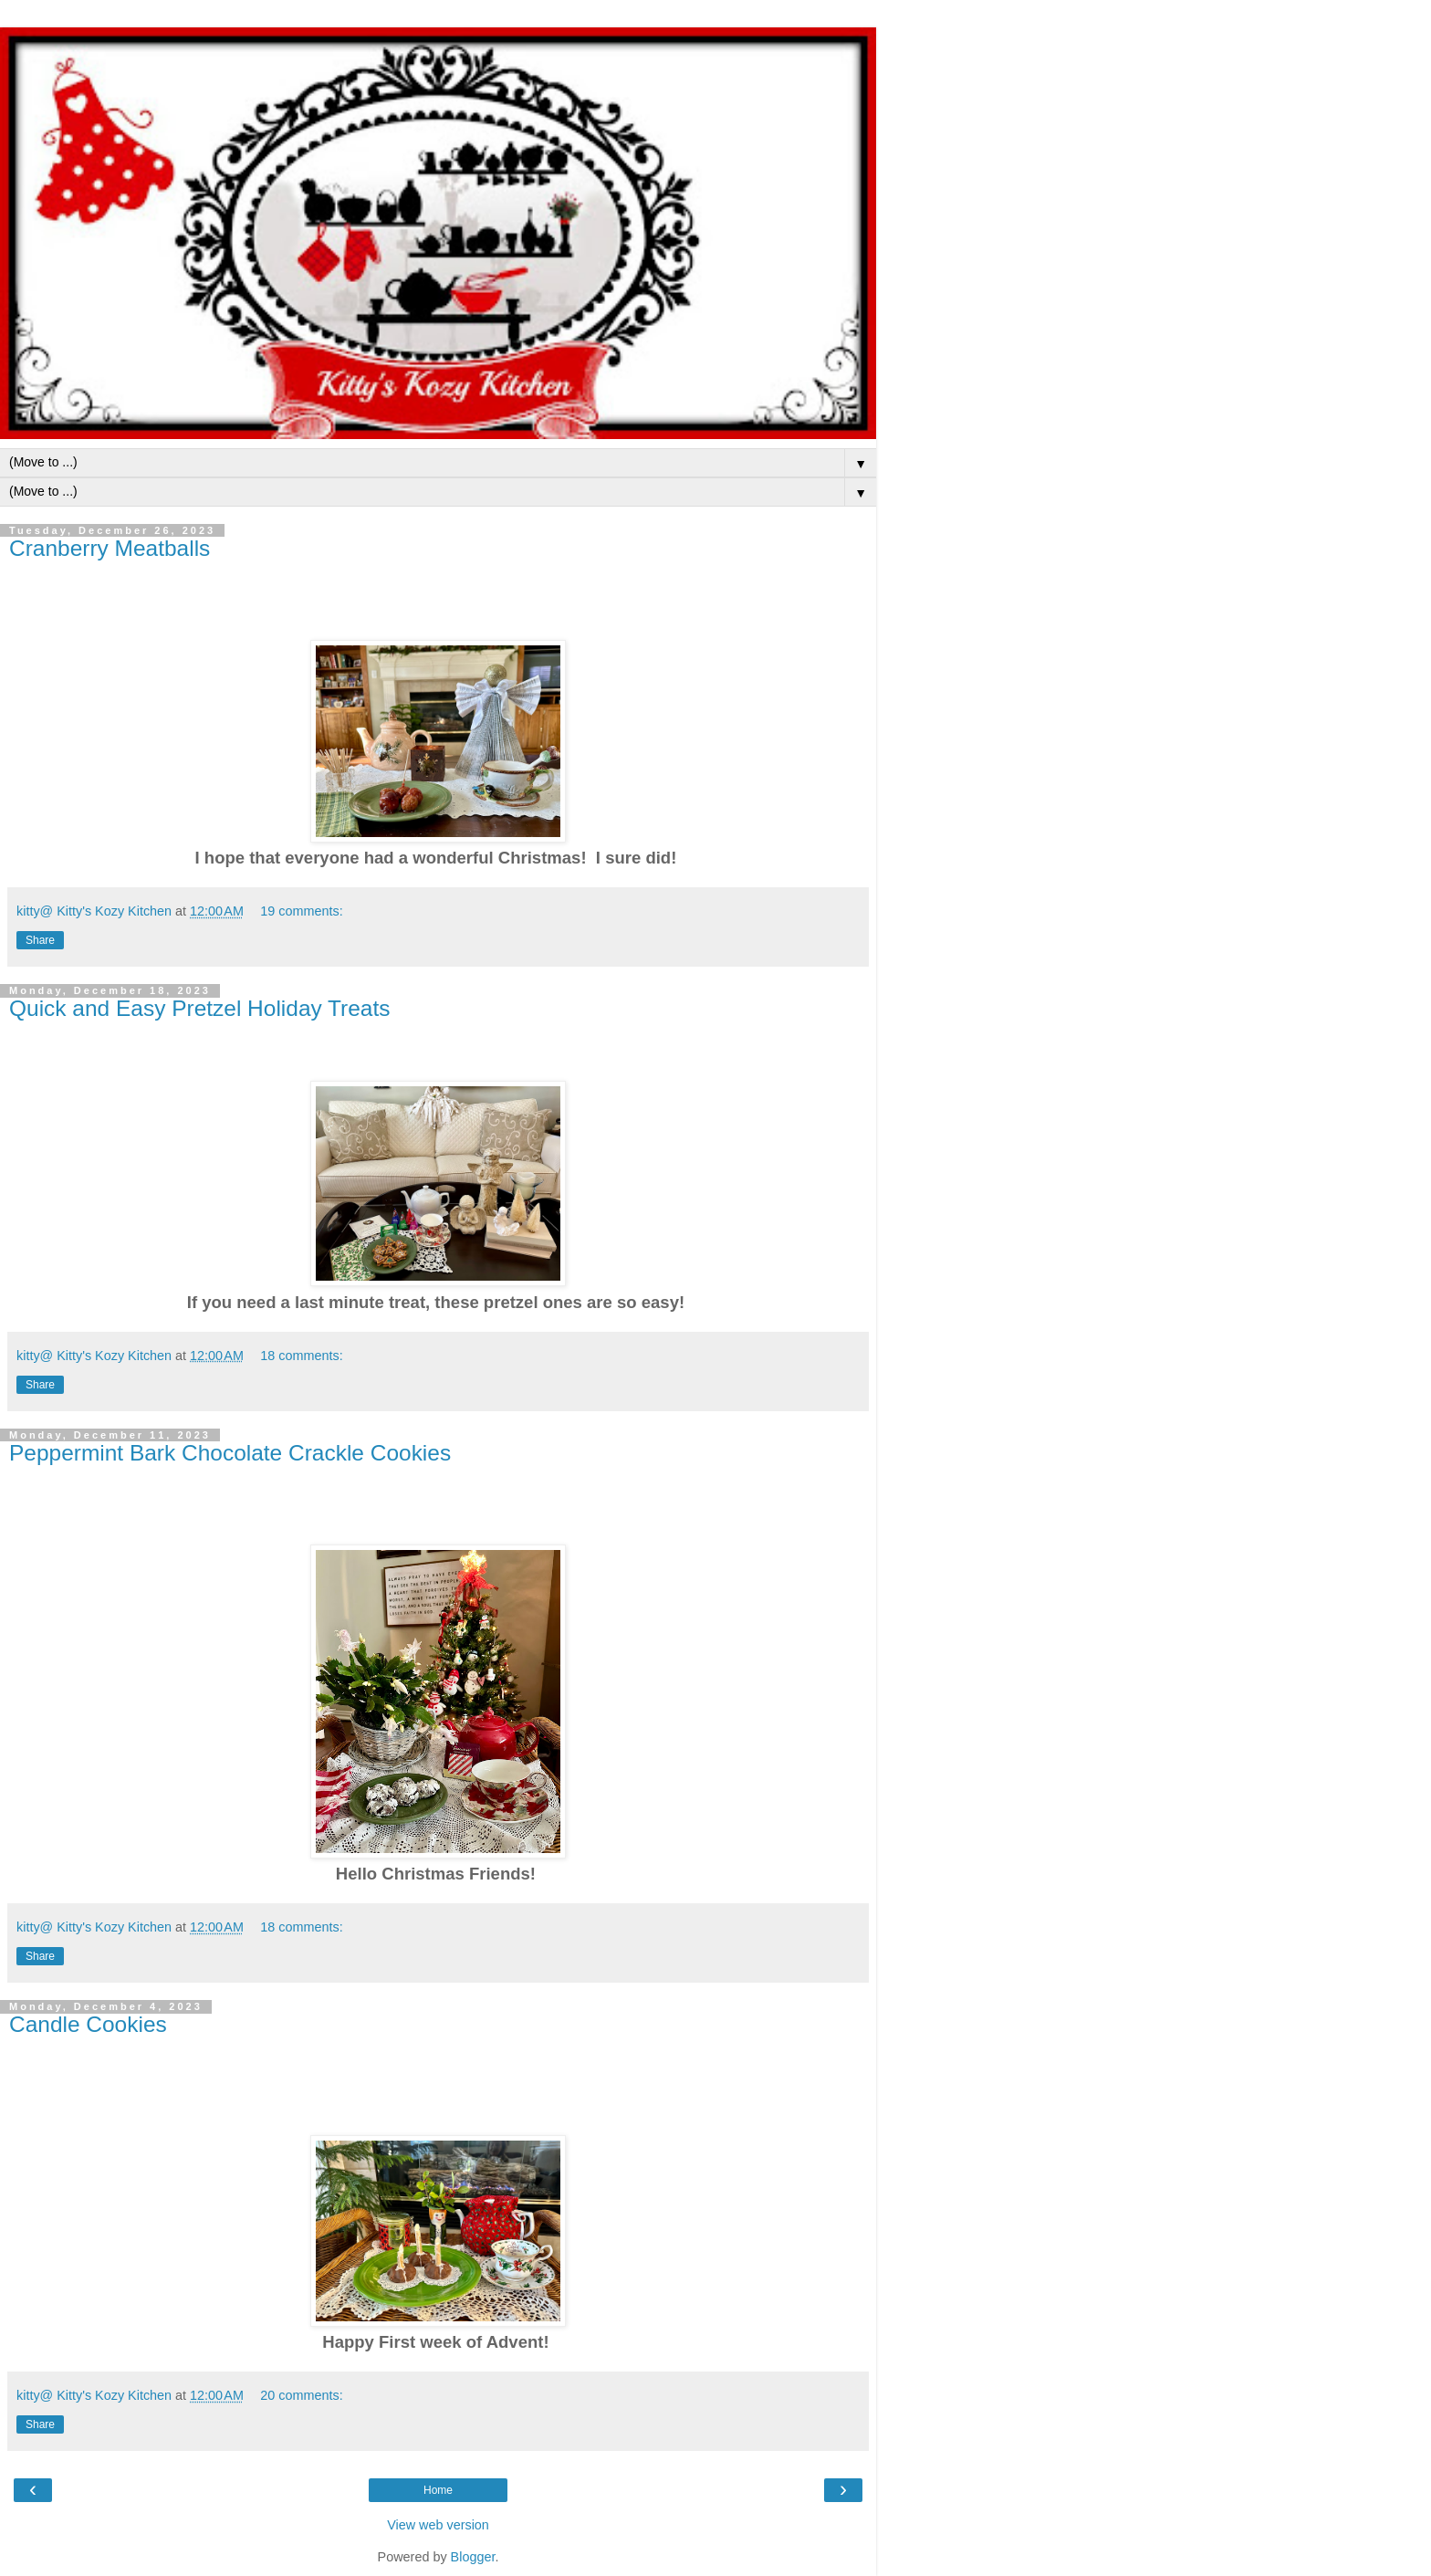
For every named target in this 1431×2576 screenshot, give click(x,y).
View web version (438, 2525)
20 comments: (301, 2395)
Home (438, 2490)
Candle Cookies (88, 2024)
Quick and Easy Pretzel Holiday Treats (200, 1008)
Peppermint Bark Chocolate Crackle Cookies (230, 1452)
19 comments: (301, 911)
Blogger (473, 2557)
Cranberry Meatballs (109, 548)
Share (40, 940)
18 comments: (301, 1355)
